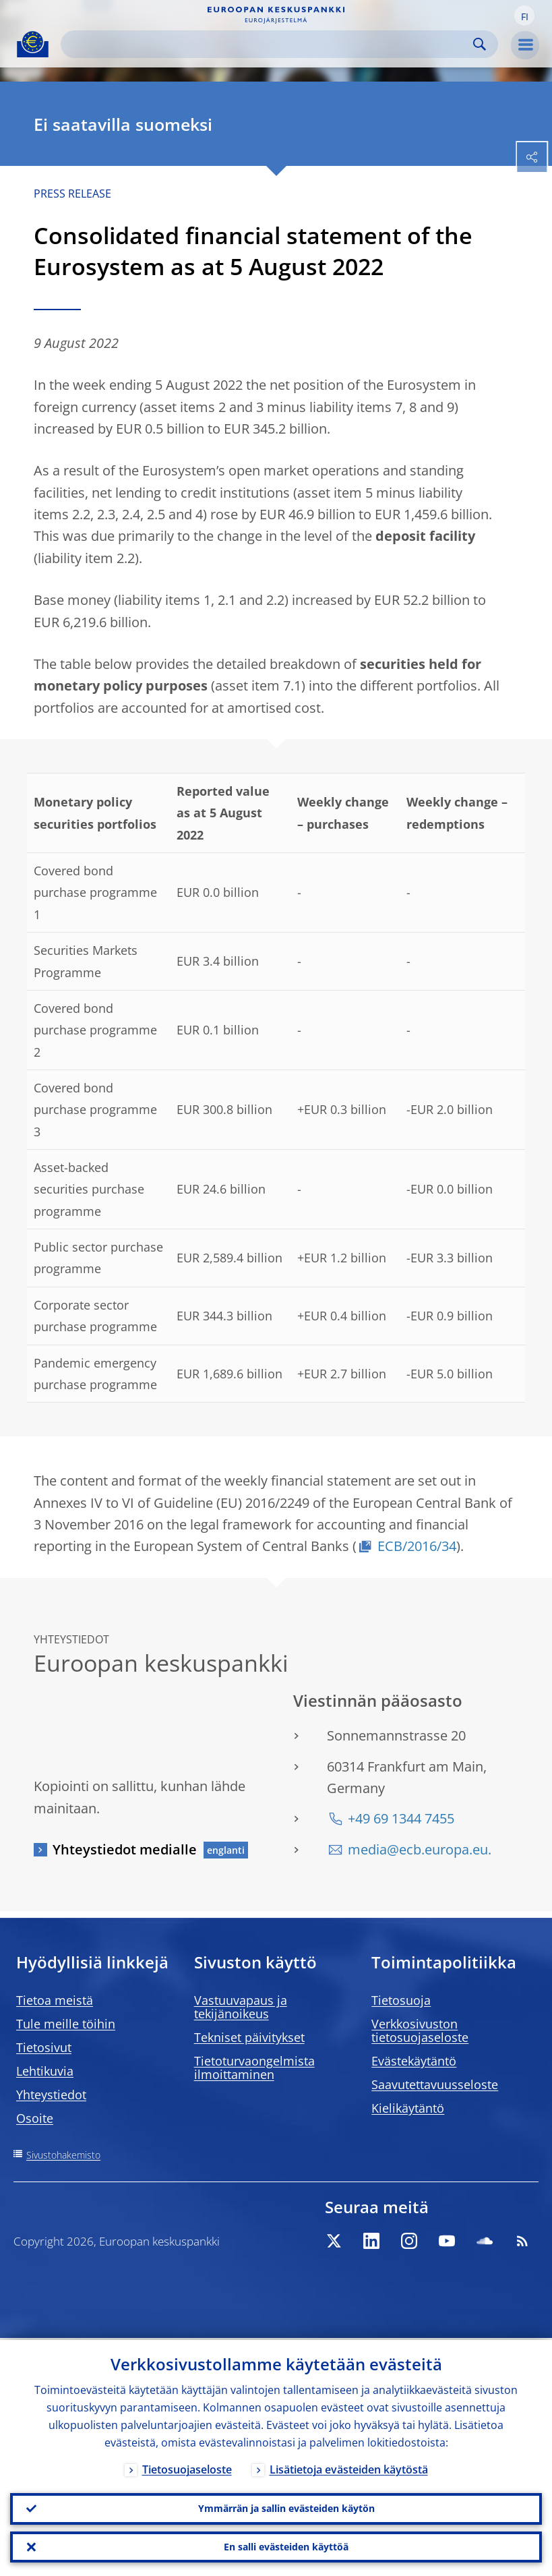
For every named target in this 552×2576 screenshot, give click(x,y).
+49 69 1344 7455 (401, 1818)
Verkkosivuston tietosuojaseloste (419, 2030)
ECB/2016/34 (416, 1546)
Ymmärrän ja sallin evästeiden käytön (286, 2506)
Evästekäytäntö (413, 2061)
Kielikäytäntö (407, 2108)
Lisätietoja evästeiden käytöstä (349, 2467)
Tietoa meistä (54, 2000)
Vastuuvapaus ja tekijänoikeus (240, 2007)
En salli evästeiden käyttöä (286, 2546)
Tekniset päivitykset (249, 2037)
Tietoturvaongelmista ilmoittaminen (254, 2067)
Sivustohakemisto (63, 2154)
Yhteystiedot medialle (125, 1849)
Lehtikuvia (44, 2071)
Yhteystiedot (51, 2094)
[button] (524, 15)
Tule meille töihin (65, 2024)
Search (479, 44)
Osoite (34, 2118)
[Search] (268, 44)
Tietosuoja (401, 2000)
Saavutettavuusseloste (434, 2084)
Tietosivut (43, 2047)
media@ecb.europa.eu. (419, 1849)
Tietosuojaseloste (187, 2467)
